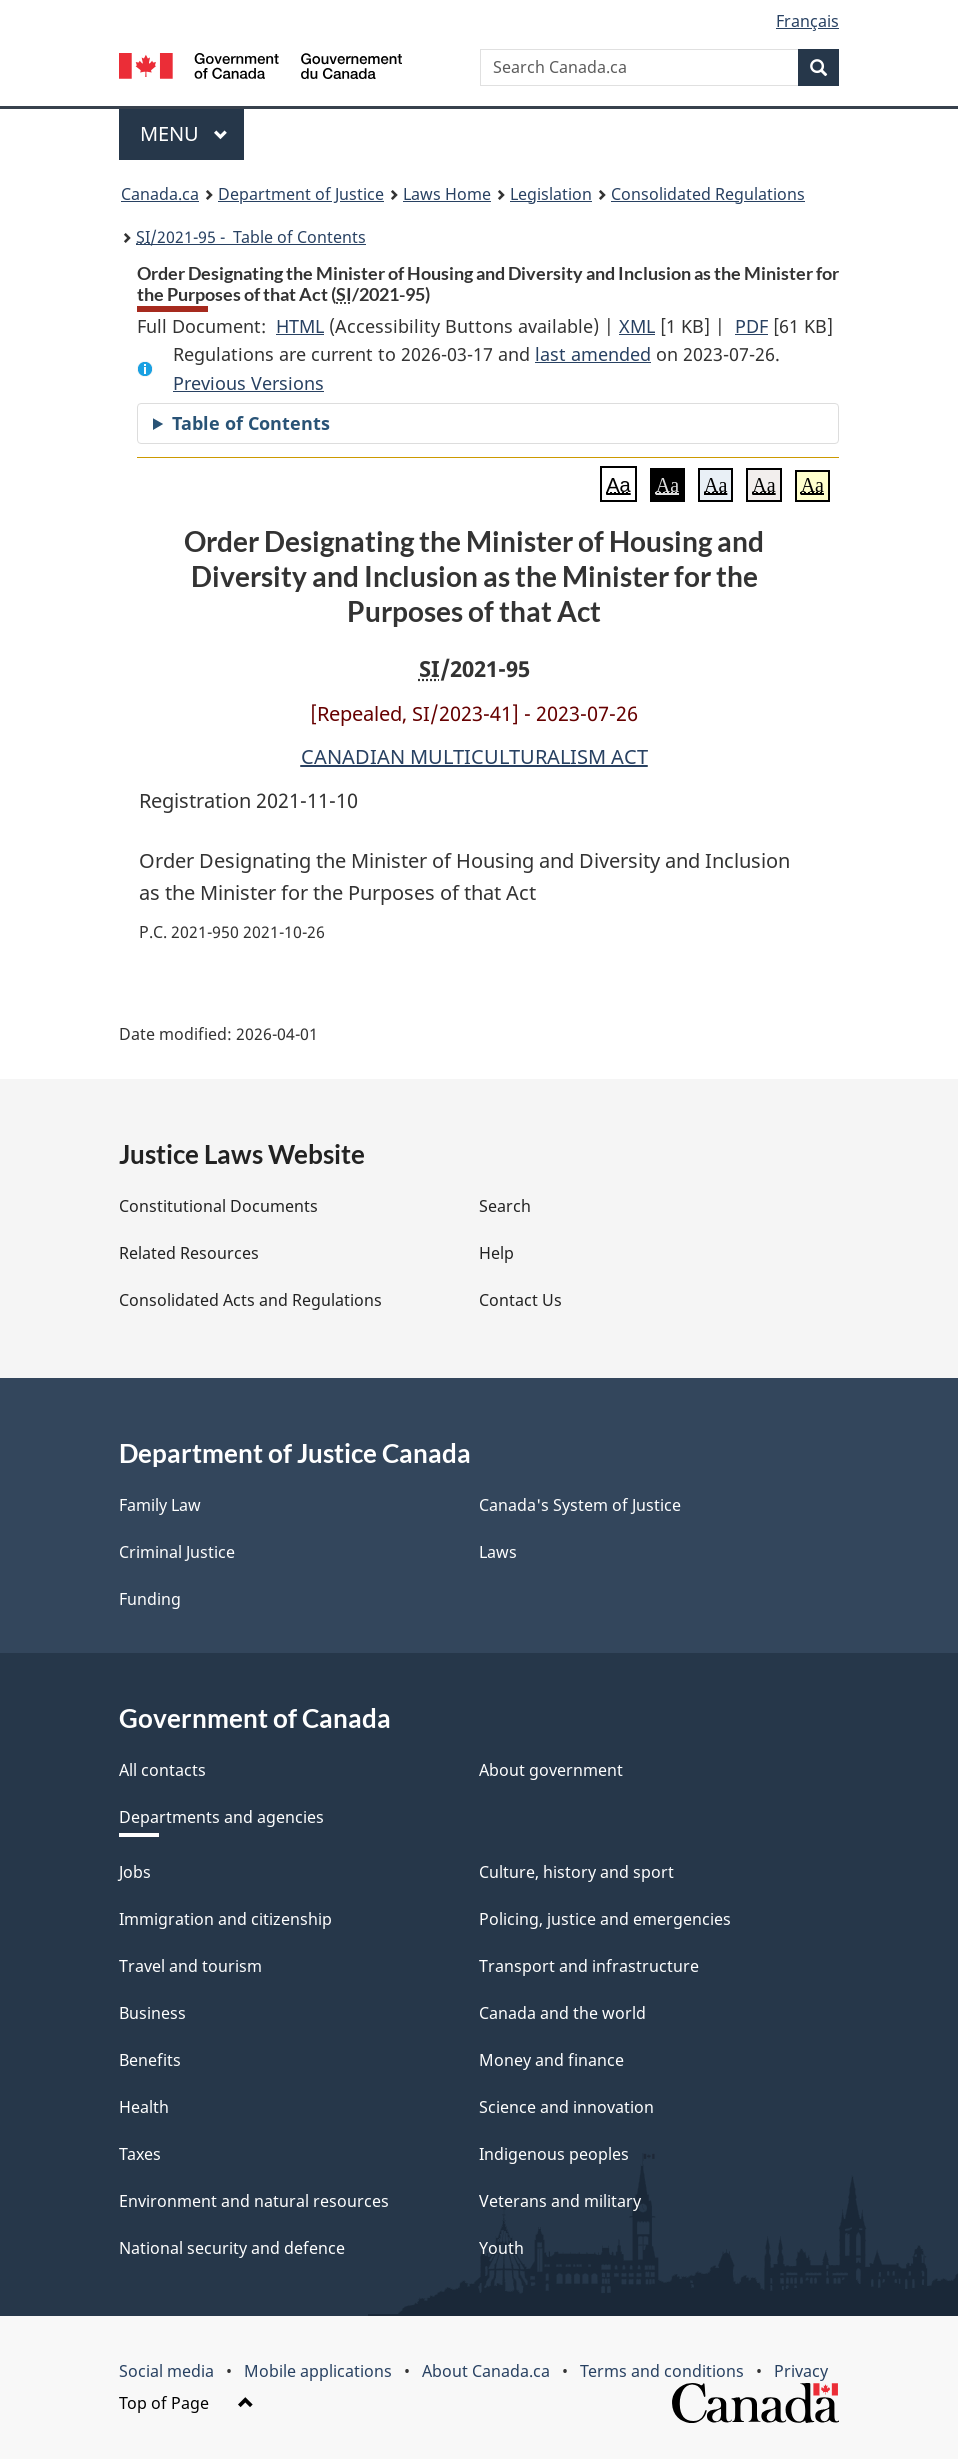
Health (144, 2107)
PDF (751, 326)
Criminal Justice (177, 1552)
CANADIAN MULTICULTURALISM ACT (474, 756)
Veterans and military (560, 2201)
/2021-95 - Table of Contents (251, 237)
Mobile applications (318, 2371)
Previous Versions (248, 383)
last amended (593, 354)
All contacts (162, 1770)
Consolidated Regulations (708, 194)
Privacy (801, 2371)
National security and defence (232, 2248)
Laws (498, 1552)
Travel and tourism (190, 1966)
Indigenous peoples (554, 2154)
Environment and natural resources (254, 2201)
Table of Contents (251, 423)
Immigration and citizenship (225, 1919)
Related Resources (189, 1253)
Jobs (135, 1872)
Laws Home (447, 194)
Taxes (140, 2154)
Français (807, 21)
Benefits (150, 2060)
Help (496, 1253)
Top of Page (186, 2403)
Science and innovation (566, 2107)
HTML (300, 326)
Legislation (551, 194)
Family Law (160, 1505)
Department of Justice (301, 194)
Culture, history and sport (576, 1872)
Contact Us (520, 1300)
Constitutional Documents (218, 1206)
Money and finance (551, 2060)
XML (637, 326)
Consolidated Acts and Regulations (250, 1300)
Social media (166, 2371)
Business (152, 2013)
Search (505, 1206)
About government (551, 1770)
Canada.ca (160, 194)
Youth (501, 2248)
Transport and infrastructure (589, 1966)
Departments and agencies (221, 1817)
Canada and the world (562, 2013)
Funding (150, 1599)
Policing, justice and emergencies (605, 1919)
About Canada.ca (486, 2371)
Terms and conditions (662, 2371)
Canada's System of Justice (580, 1505)
